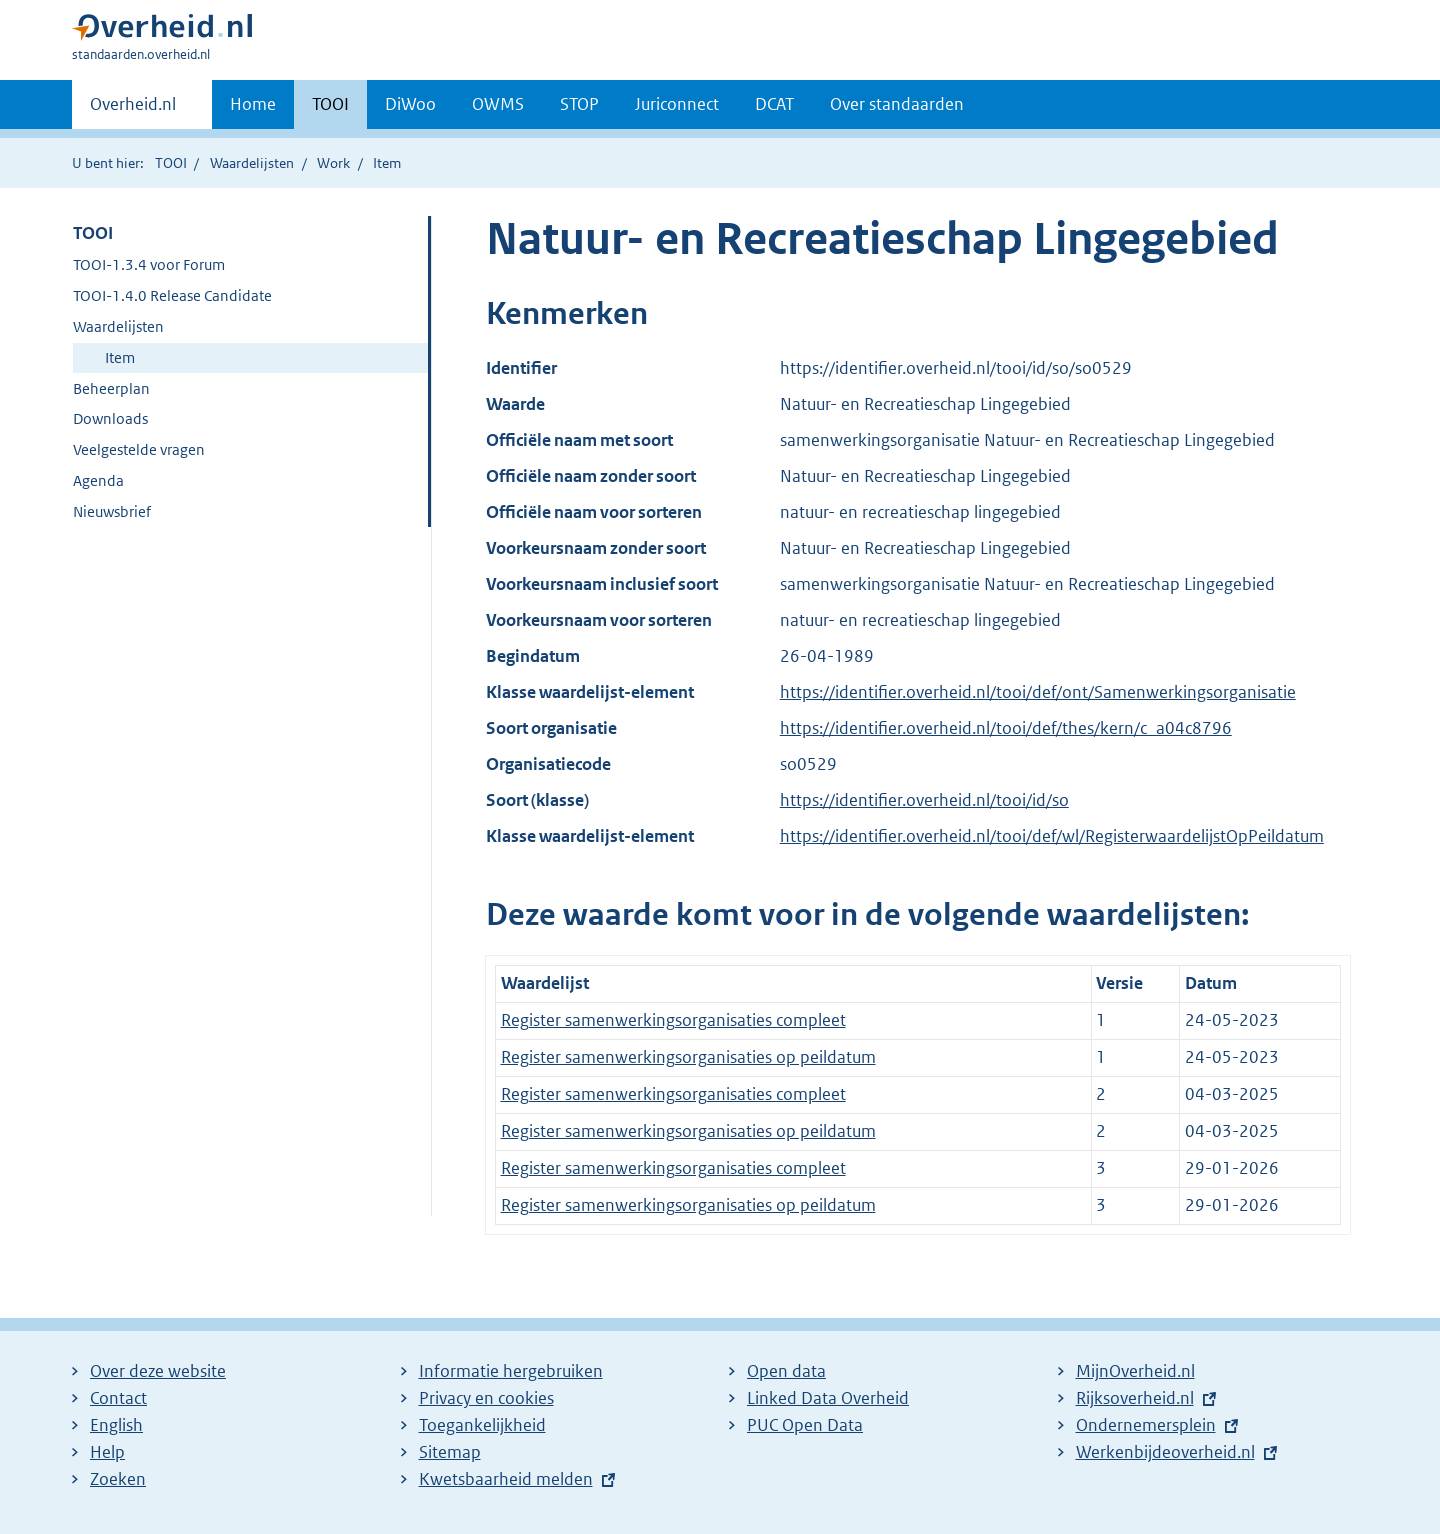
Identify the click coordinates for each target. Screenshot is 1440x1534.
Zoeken (118, 1479)
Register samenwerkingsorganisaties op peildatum (688, 1057)
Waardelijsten (252, 163)
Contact (118, 1398)
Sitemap (450, 1452)
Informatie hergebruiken (511, 1371)
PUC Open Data (805, 1425)
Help (107, 1452)
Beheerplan (111, 388)
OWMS (498, 104)
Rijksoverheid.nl (1135, 1398)
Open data (786, 1371)
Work (333, 163)
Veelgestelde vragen (139, 449)
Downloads (110, 418)
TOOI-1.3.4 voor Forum (149, 264)
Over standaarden (897, 104)
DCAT (774, 104)
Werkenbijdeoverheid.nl (1165, 1452)
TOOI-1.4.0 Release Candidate (172, 295)
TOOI (330, 104)
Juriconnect (677, 104)
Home (253, 104)
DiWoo (410, 104)
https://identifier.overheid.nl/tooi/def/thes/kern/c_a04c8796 (1006, 728)
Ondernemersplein (1146, 1425)
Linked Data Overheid (828, 1398)
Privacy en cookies (486, 1398)
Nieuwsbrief (112, 511)
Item (120, 357)
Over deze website (158, 1371)
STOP (579, 104)
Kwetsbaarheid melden (506, 1479)
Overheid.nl (133, 110)
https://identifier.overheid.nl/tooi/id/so (924, 800)
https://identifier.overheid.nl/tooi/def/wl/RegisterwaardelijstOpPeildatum (1052, 836)
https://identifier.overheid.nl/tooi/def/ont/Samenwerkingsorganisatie (1038, 692)
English (116, 1425)
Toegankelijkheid (482, 1425)
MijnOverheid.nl (1135, 1371)
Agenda (98, 480)
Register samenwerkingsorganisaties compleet (673, 1020)
